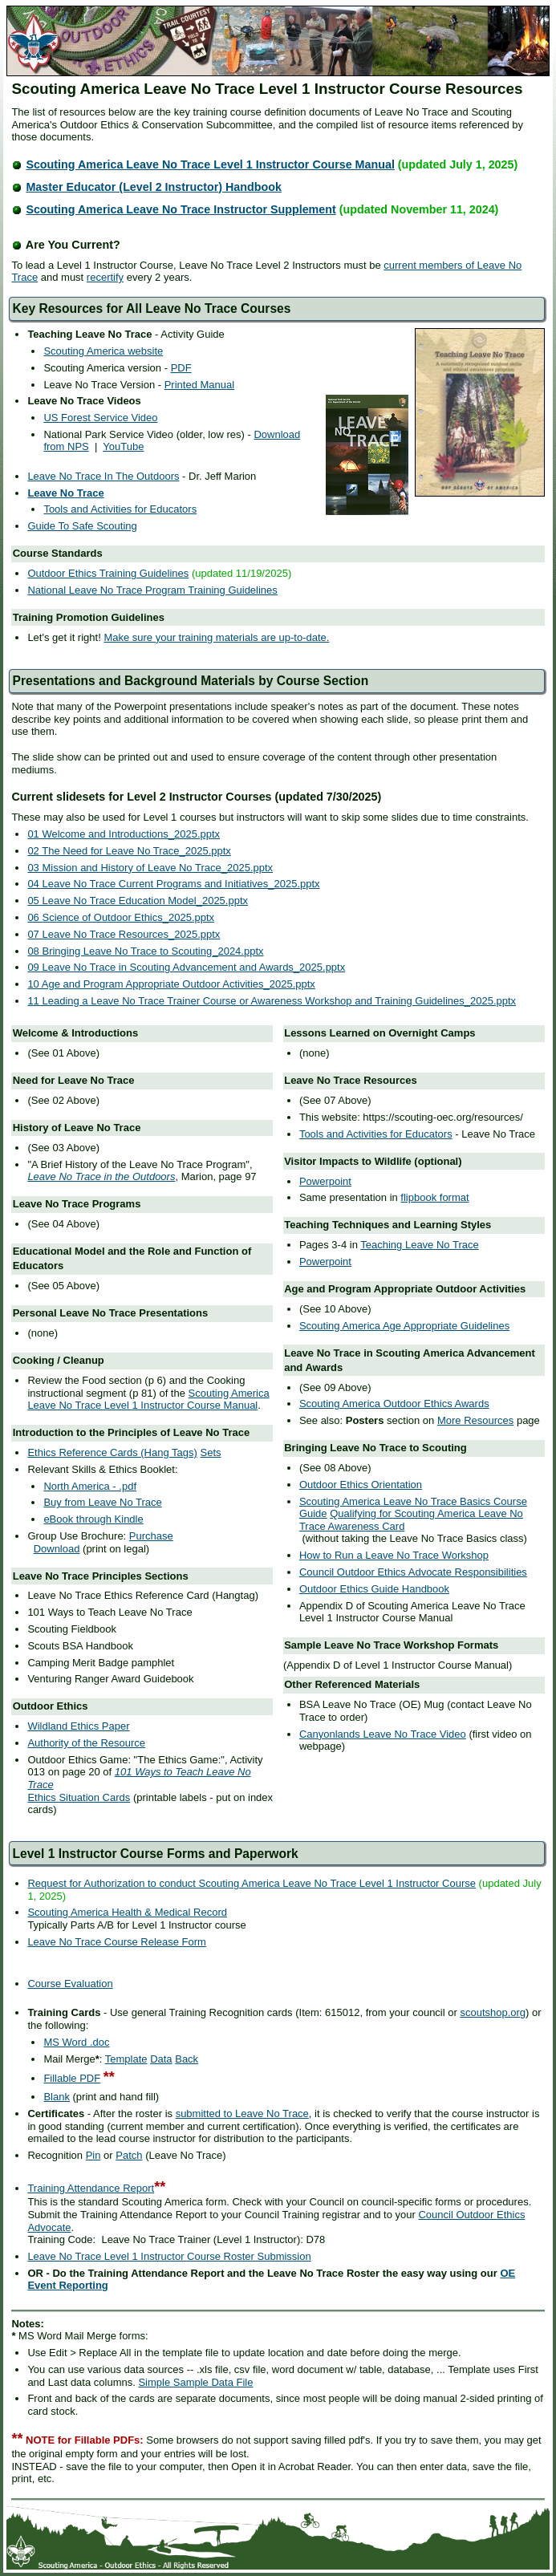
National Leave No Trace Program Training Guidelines (152, 590)
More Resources (475, 1420)
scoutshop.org (493, 2012)
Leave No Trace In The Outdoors (103, 476)
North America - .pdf (89, 1486)
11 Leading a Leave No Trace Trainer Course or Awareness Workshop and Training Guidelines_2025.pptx (271, 1001)
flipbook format (434, 1197)
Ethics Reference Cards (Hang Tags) (112, 1452)
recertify (105, 277)
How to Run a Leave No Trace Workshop (394, 1555)
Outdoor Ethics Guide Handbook (374, 1589)
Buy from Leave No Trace (102, 1502)
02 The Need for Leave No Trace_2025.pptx (128, 851)
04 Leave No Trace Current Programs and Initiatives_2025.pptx (173, 884)
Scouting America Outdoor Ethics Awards (394, 1404)
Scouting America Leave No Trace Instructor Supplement (180, 209)
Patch (129, 2155)
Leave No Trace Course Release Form (116, 1942)
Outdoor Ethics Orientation (360, 1485)
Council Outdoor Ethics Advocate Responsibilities (413, 1572)
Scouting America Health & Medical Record (127, 1912)
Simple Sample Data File (195, 2382)
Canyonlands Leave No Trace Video (382, 1734)
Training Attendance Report (90, 2188)
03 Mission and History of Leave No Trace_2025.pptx (150, 868)
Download (57, 1549)
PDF (181, 368)
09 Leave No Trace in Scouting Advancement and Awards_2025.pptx (186, 967)
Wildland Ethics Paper (78, 1726)
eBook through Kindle (93, 1519)
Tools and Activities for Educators (120, 509)
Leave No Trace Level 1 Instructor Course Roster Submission (168, 2256)
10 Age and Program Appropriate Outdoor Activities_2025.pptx (171, 984)
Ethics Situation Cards (78, 1797)
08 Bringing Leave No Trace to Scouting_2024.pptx (145, 951)
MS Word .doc (76, 2042)
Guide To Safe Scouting (81, 526)
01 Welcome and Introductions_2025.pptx (123, 834)
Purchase (151, 1536)
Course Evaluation (69, 1984)
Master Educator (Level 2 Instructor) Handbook (154, 187)
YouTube (123, 446)
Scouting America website (103, 351)
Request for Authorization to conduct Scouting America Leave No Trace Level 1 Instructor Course (251, 1883)
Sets (210, 1452)
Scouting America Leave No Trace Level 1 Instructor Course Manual (210, 164)
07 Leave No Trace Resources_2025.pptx (123, 934)
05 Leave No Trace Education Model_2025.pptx (137, 901)
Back (186, 2059)
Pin (93, 2155)
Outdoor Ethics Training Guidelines (108, 573)
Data (161, 2059)
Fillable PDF (71, 2078)
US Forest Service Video (100, 418)
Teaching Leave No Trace (419, 1245)
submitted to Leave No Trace (242, 2113)
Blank (56, 2097)
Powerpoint (325, 1181)
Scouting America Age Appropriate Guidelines (404, 1326)
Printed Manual (199, 385)
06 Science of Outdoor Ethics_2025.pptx (120, 917)
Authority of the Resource (86, 1743)
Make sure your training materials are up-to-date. (216, 637)
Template (126, 2059)
